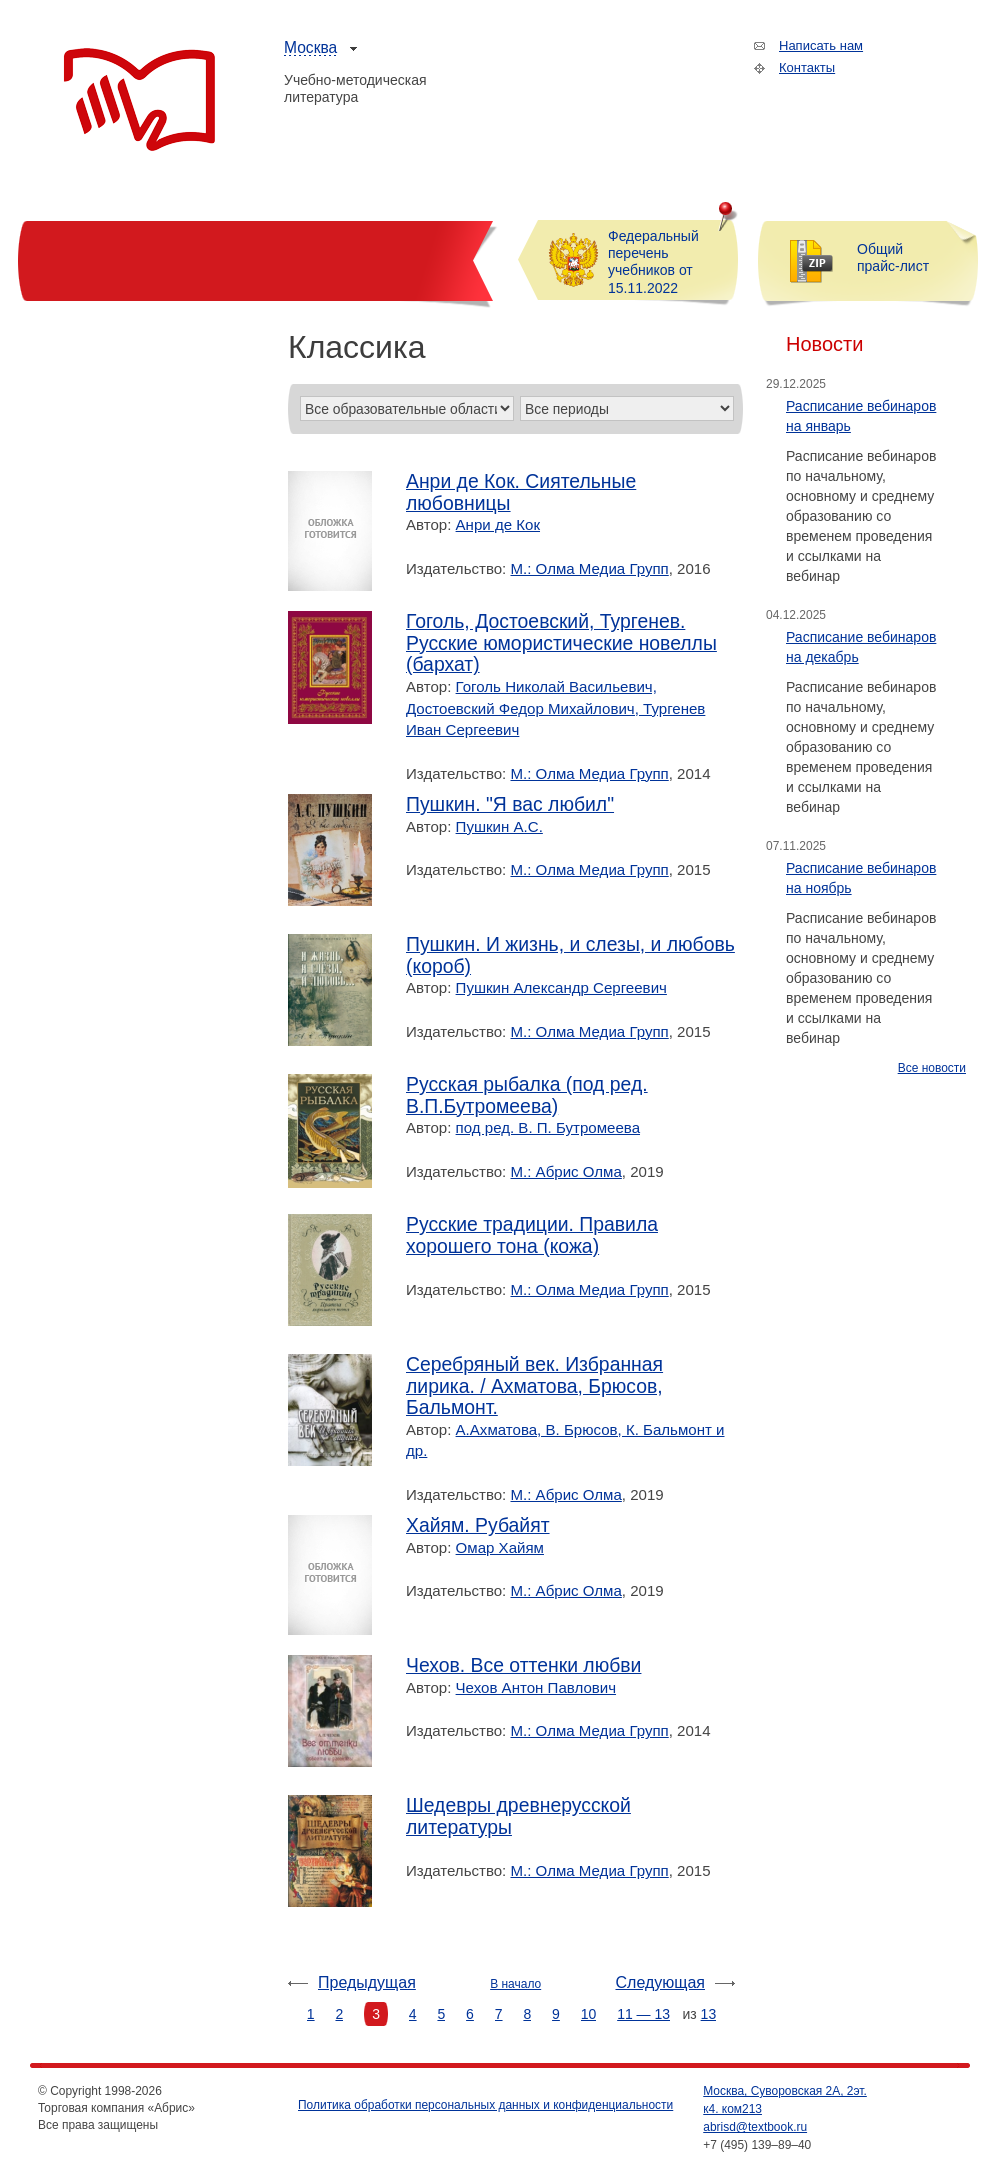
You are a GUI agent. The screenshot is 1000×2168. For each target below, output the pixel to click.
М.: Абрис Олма (566, 1171)
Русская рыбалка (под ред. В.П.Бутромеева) (527, 1095)
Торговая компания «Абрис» (139, 100)
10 (589, 2014)
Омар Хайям (500, 1547)
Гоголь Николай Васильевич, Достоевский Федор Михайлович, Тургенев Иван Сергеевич (555, 708)
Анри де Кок (498, 524)
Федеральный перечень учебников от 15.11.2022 (653, 262)
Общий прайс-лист (893, 257)
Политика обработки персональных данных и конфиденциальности (485, 2105)
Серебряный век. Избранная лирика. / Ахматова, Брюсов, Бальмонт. (534, 1386)
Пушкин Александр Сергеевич (561, 987)
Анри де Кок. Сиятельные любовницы (521, 492)
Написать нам (821, 45)
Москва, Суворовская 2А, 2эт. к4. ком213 (785, 2100)
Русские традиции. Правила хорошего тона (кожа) (532, 1235)
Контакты (807, 67)
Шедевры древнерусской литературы (518, 1816)
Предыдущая (367, 1982)
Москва (310, 47)
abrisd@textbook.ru (755, 2127)
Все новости (932, 1068)
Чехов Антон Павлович (536, 1687)
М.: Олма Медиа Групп (590, 568)
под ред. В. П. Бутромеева (548, 1127)
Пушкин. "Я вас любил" (510, 804)
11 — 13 (643, 2014)
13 (709, 2014)
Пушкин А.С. (499, 826)
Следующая (661, 1982)
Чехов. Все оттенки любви (523, 1665)
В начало (515, 1984)
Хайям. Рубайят (478, 1525)
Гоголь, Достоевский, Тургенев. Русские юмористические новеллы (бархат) (561, 643)
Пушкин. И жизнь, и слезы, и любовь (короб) (570, 955)
